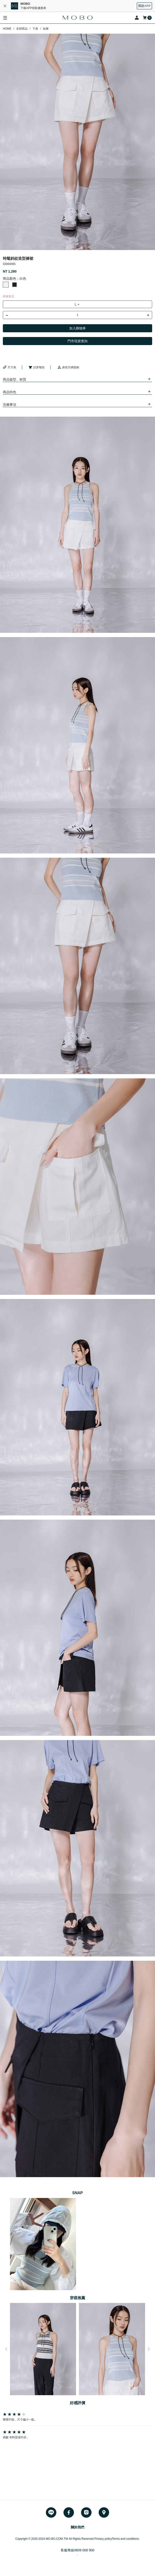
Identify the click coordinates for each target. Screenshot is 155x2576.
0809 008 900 (84, 2550)
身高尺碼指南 (68, 367)
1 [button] (52, 247)
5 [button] (81, 247)
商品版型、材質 (14, 379)
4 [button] (74, 247)
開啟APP (144, 6)
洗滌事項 (9, 404)
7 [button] (95, 247)
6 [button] (88, 247)
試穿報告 (37, 367)
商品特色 (9, 392)
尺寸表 (9, 367)
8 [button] (102, 247)
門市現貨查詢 (77, 341)
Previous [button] (6, 2349)
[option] (77, 142)
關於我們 (77, 2527)
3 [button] (66, 247)
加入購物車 (77, 328)
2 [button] (59, 247)
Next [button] (148, 2349)
